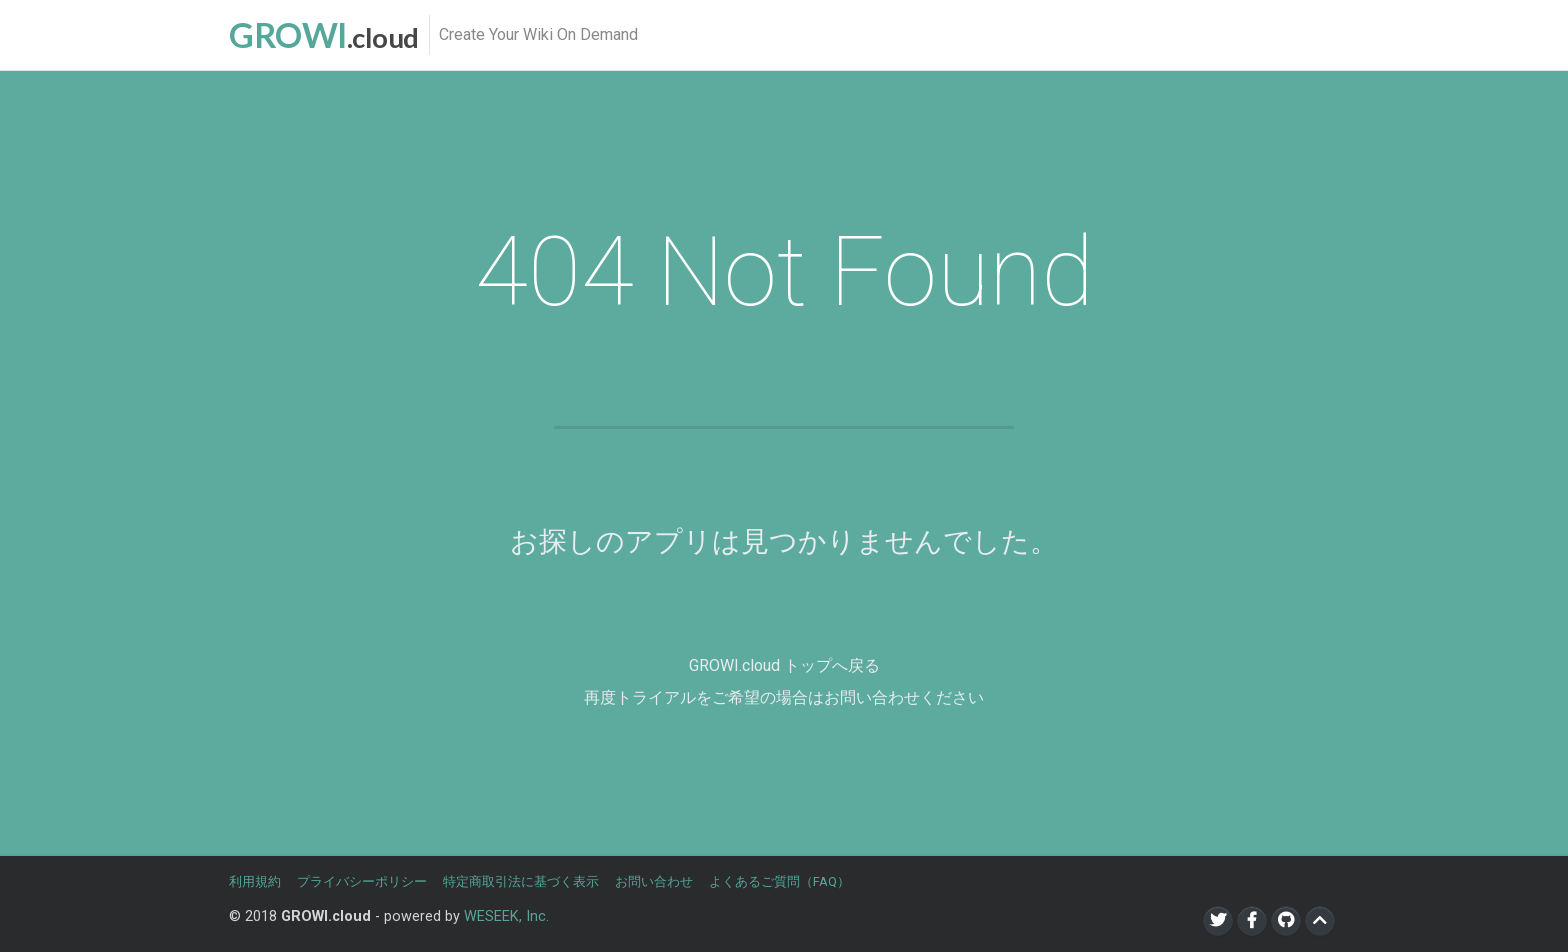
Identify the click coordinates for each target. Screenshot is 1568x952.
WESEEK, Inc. (506, 916)
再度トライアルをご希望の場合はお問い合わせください (784, 697)
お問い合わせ (654, 881)
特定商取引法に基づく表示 (521, 881)
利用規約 (255, 881)
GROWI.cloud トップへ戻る (784, 665)
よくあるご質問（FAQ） (779, 881)
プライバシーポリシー (362, 881)
